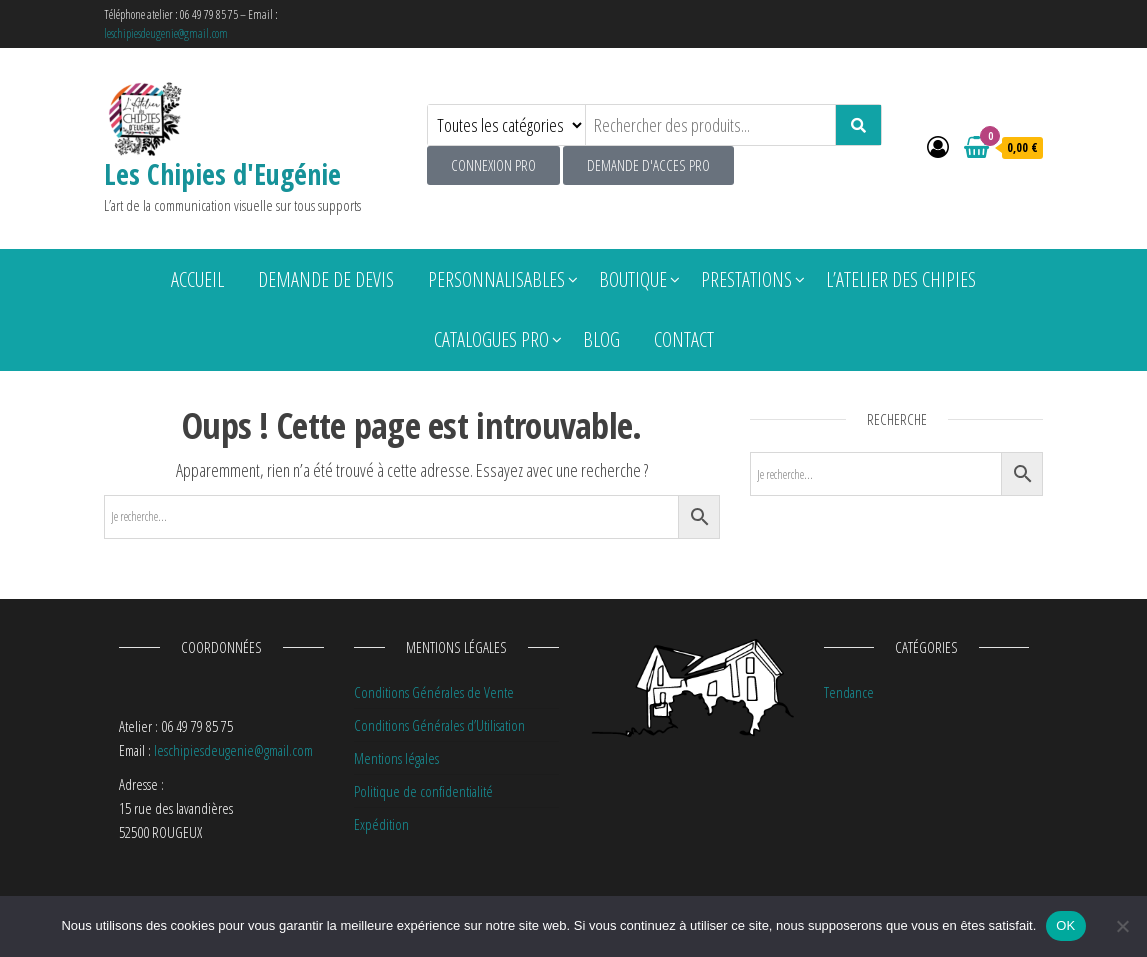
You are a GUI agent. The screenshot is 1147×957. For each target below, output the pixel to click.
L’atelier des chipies (901, 279)
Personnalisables (496, 279)
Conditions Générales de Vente (434, 692)
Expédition (381, 824)
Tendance (849, 692)
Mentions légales (396, 758)
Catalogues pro (491, 339)
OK (1065, 925)
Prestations (746, 279)
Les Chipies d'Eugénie (222, 174)
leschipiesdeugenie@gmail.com (166, 33)
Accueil (197, 279)
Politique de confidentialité (423, 791)
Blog (601, 339)
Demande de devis (326, 279)
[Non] (1122, 926)
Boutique (633, 279)
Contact (684, 339)
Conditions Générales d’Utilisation (439, 725)
